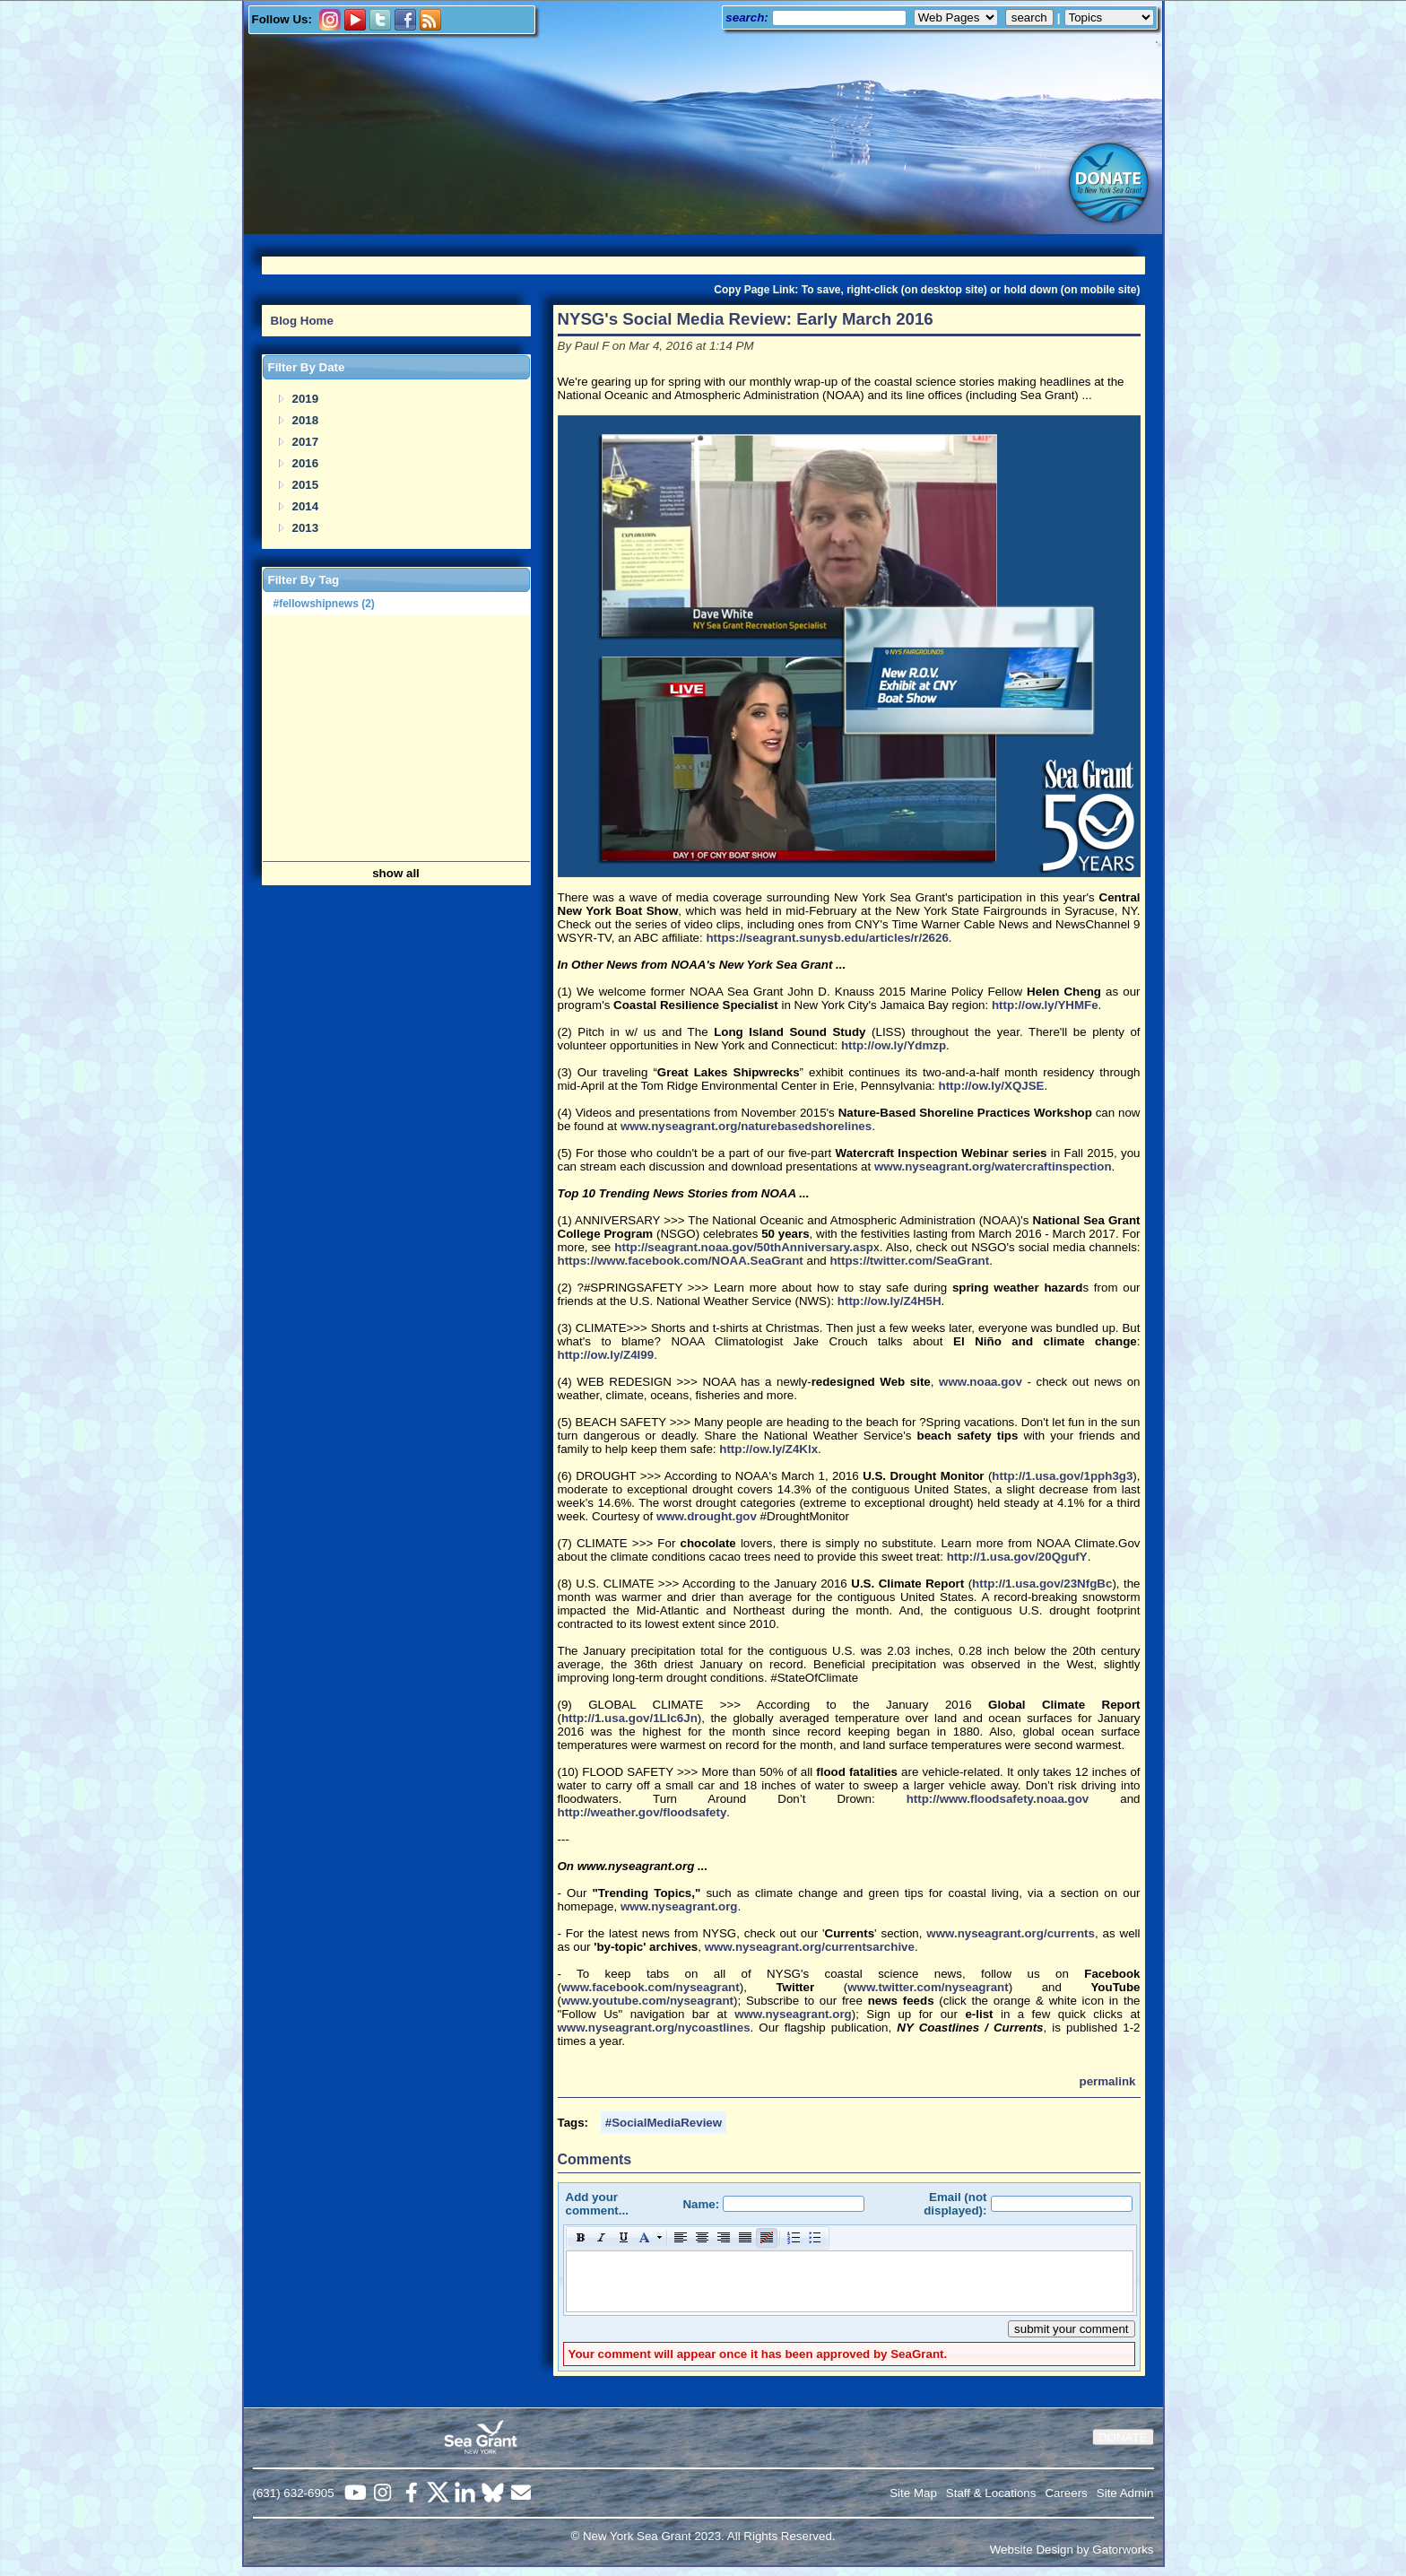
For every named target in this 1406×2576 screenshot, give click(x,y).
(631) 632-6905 (293, 2493)
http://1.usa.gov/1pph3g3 (1062, 1476)
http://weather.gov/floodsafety (642, 1812)
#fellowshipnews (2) (324, 603)
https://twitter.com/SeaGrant (909, 1260)
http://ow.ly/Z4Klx (768, 1449)
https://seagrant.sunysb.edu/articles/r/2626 (827, 937)
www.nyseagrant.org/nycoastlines (654, 2027)
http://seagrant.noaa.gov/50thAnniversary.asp (743, 1247)
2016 (305, 463)
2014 (305, 506)
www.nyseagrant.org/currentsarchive (810, 1947)
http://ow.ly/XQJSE (991, 1085)
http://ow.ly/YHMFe (1045, 1005)
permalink (1108, 2081)
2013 (305, 528)
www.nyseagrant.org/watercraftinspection (993, 1166)
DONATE (1123, 2437)
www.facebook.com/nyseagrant (650, 1987)
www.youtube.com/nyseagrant (647, 2000)
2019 (305, 398)
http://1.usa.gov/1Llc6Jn (629, 1718)
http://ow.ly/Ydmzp (893, 1045)
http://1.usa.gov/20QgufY (1017, 1556)
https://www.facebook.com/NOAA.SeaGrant (680, 1260)
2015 (305, 485)
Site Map (913, 2493)
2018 (305, 420)
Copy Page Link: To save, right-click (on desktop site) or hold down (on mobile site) (927, 289)
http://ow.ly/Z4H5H (890, 1301)
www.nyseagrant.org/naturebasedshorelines (746, 1126)
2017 (305, 441)
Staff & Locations (991, 2493)
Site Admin (1125, 2493)
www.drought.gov (706, 1516)
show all (396, 873)
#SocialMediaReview (663, 2122)
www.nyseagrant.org (679, 1906)
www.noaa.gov (980, 1381)
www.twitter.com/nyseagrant (927, 1987)
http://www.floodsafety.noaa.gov (998, 1799)
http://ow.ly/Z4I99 (606, 1355)
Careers (1066, 2493)
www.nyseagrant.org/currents (1010, 1933)
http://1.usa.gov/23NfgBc (1042, 1583)
